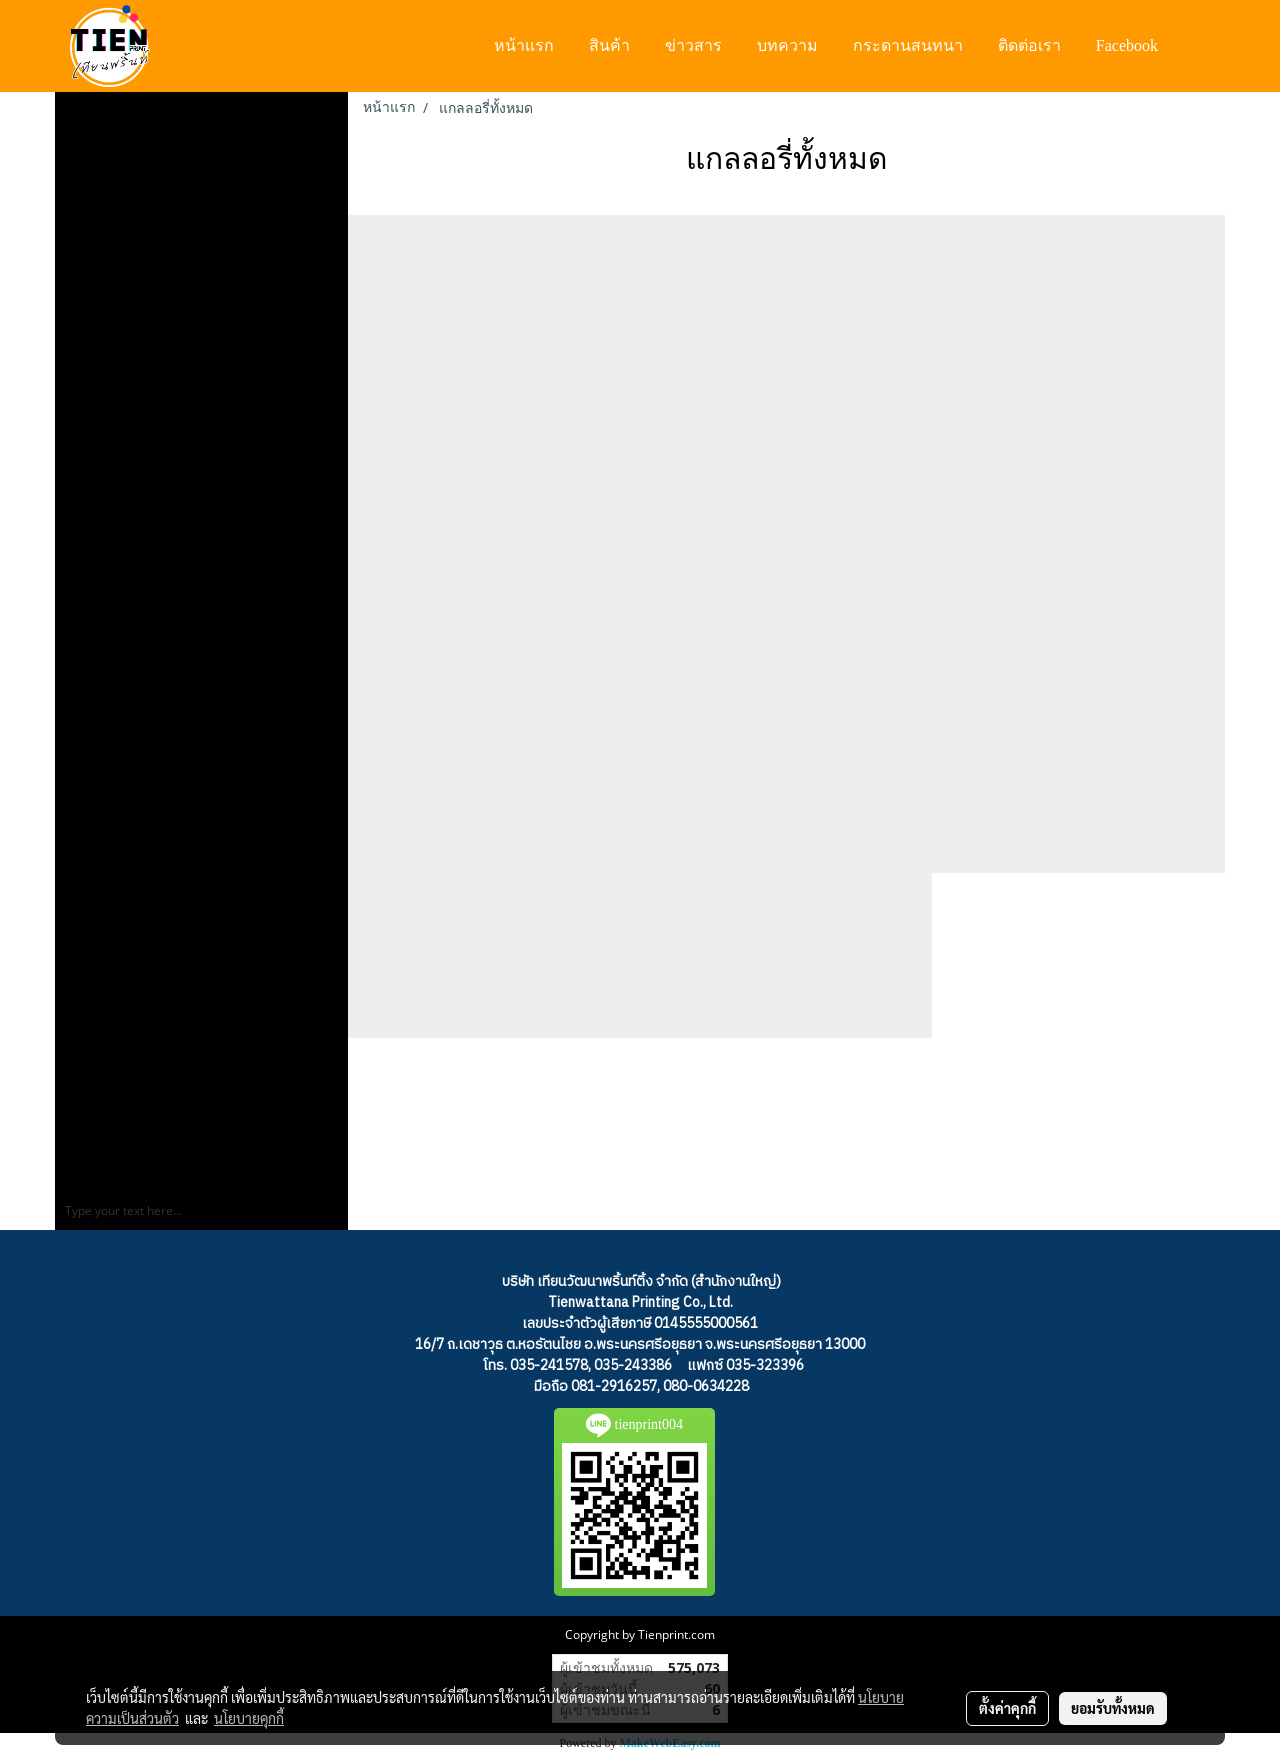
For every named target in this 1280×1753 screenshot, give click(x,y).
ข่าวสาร (693, 45)
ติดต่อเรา (1029, 45)
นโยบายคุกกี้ (249, 1718)
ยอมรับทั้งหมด (1113, 1708)
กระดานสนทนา (908, 45)
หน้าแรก (524, 45)
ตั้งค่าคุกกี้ (1007, 1708)
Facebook (1127, 45)
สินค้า (609, 45)
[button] (1194, 46)
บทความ (787, 45)
